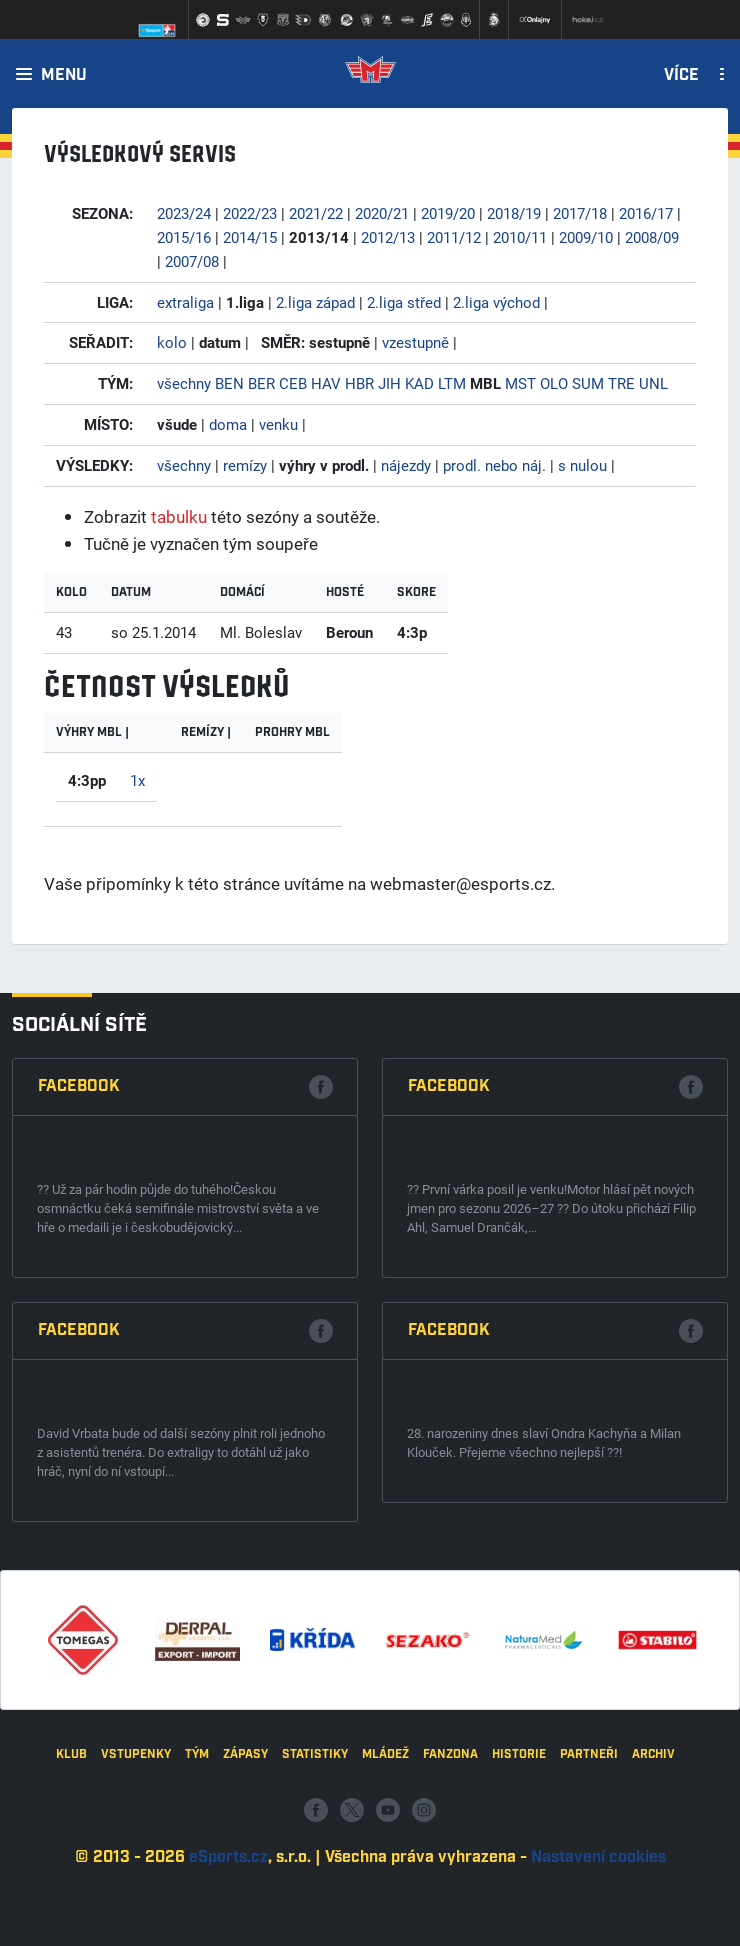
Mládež (385, 1898)
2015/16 (184, 237)
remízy (245, 465)
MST (520, 383)
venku (278, 424)
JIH (389, 383)
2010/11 (520, 237)
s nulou (582, 465)
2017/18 (580, 213)
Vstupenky (136, 1898)
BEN (229, 383)
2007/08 (192, 261)
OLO (554, 383)
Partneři (589, 1898)
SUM (588, 383)
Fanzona (450, 1898)
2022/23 (250, 213)
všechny (184, 383)
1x (137, 780)
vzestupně (415, 342)
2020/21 (382, 213)
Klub (71, 1898)
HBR (359, 383)
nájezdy (406, 465)
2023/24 (184, 213)
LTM (452, 383)
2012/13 (388, 237)
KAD (419, 383)
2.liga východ (496, 302)
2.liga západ (315, 302)
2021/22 (316, 213)
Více (681, 76)
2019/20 (448, 213)
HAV (326, 383)
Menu (64, 76)
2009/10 (586, 237)
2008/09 (652, 237)
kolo (172, 342)
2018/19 (514, 213)
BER (261, 383)
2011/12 (454, 237)
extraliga (185, 302)
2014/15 (250, 237)
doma (228, 424)
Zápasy (245, 1898)
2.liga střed (404, 302)
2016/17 (646, 213)
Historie (519, 1898)
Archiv (653, 1898)
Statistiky (315, 1898)
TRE (621, 383)
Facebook (79, 1475)
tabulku (179, 516)
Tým (197, 1898)
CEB (293, 383)
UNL (653, 383)
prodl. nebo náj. (494, 465)
